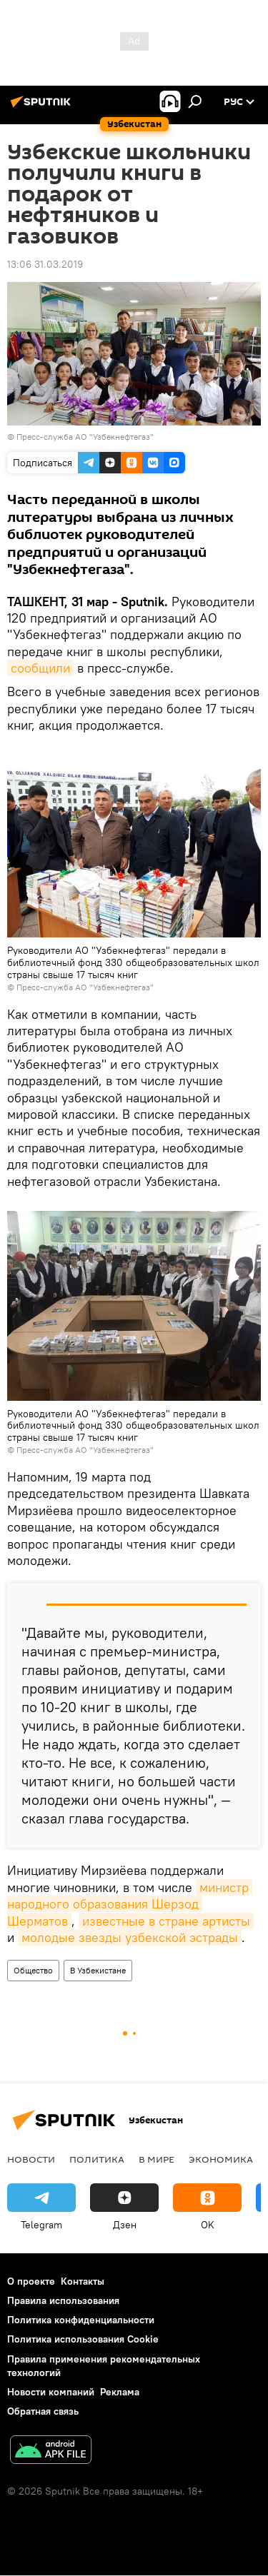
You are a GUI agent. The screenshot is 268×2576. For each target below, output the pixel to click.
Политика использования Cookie (83, 2339)
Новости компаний (50, 2391)
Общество (33, 1970)
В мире (156, 2159)
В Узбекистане (98, 1970)
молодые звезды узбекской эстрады (129, 1937)
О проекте (31, 2281)
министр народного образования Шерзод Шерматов (129, 1904)
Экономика (221, 2159)
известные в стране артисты (166, 1921)
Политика (96, 2159)
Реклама (119, 2391)
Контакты (82, 2281)
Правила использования (63, 2300)
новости (31, 2159)
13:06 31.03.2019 (45, 264)
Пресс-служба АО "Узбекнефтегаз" (85, 436)
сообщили (40, 668)
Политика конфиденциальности (80, 2319)
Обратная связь (43, 2411)
